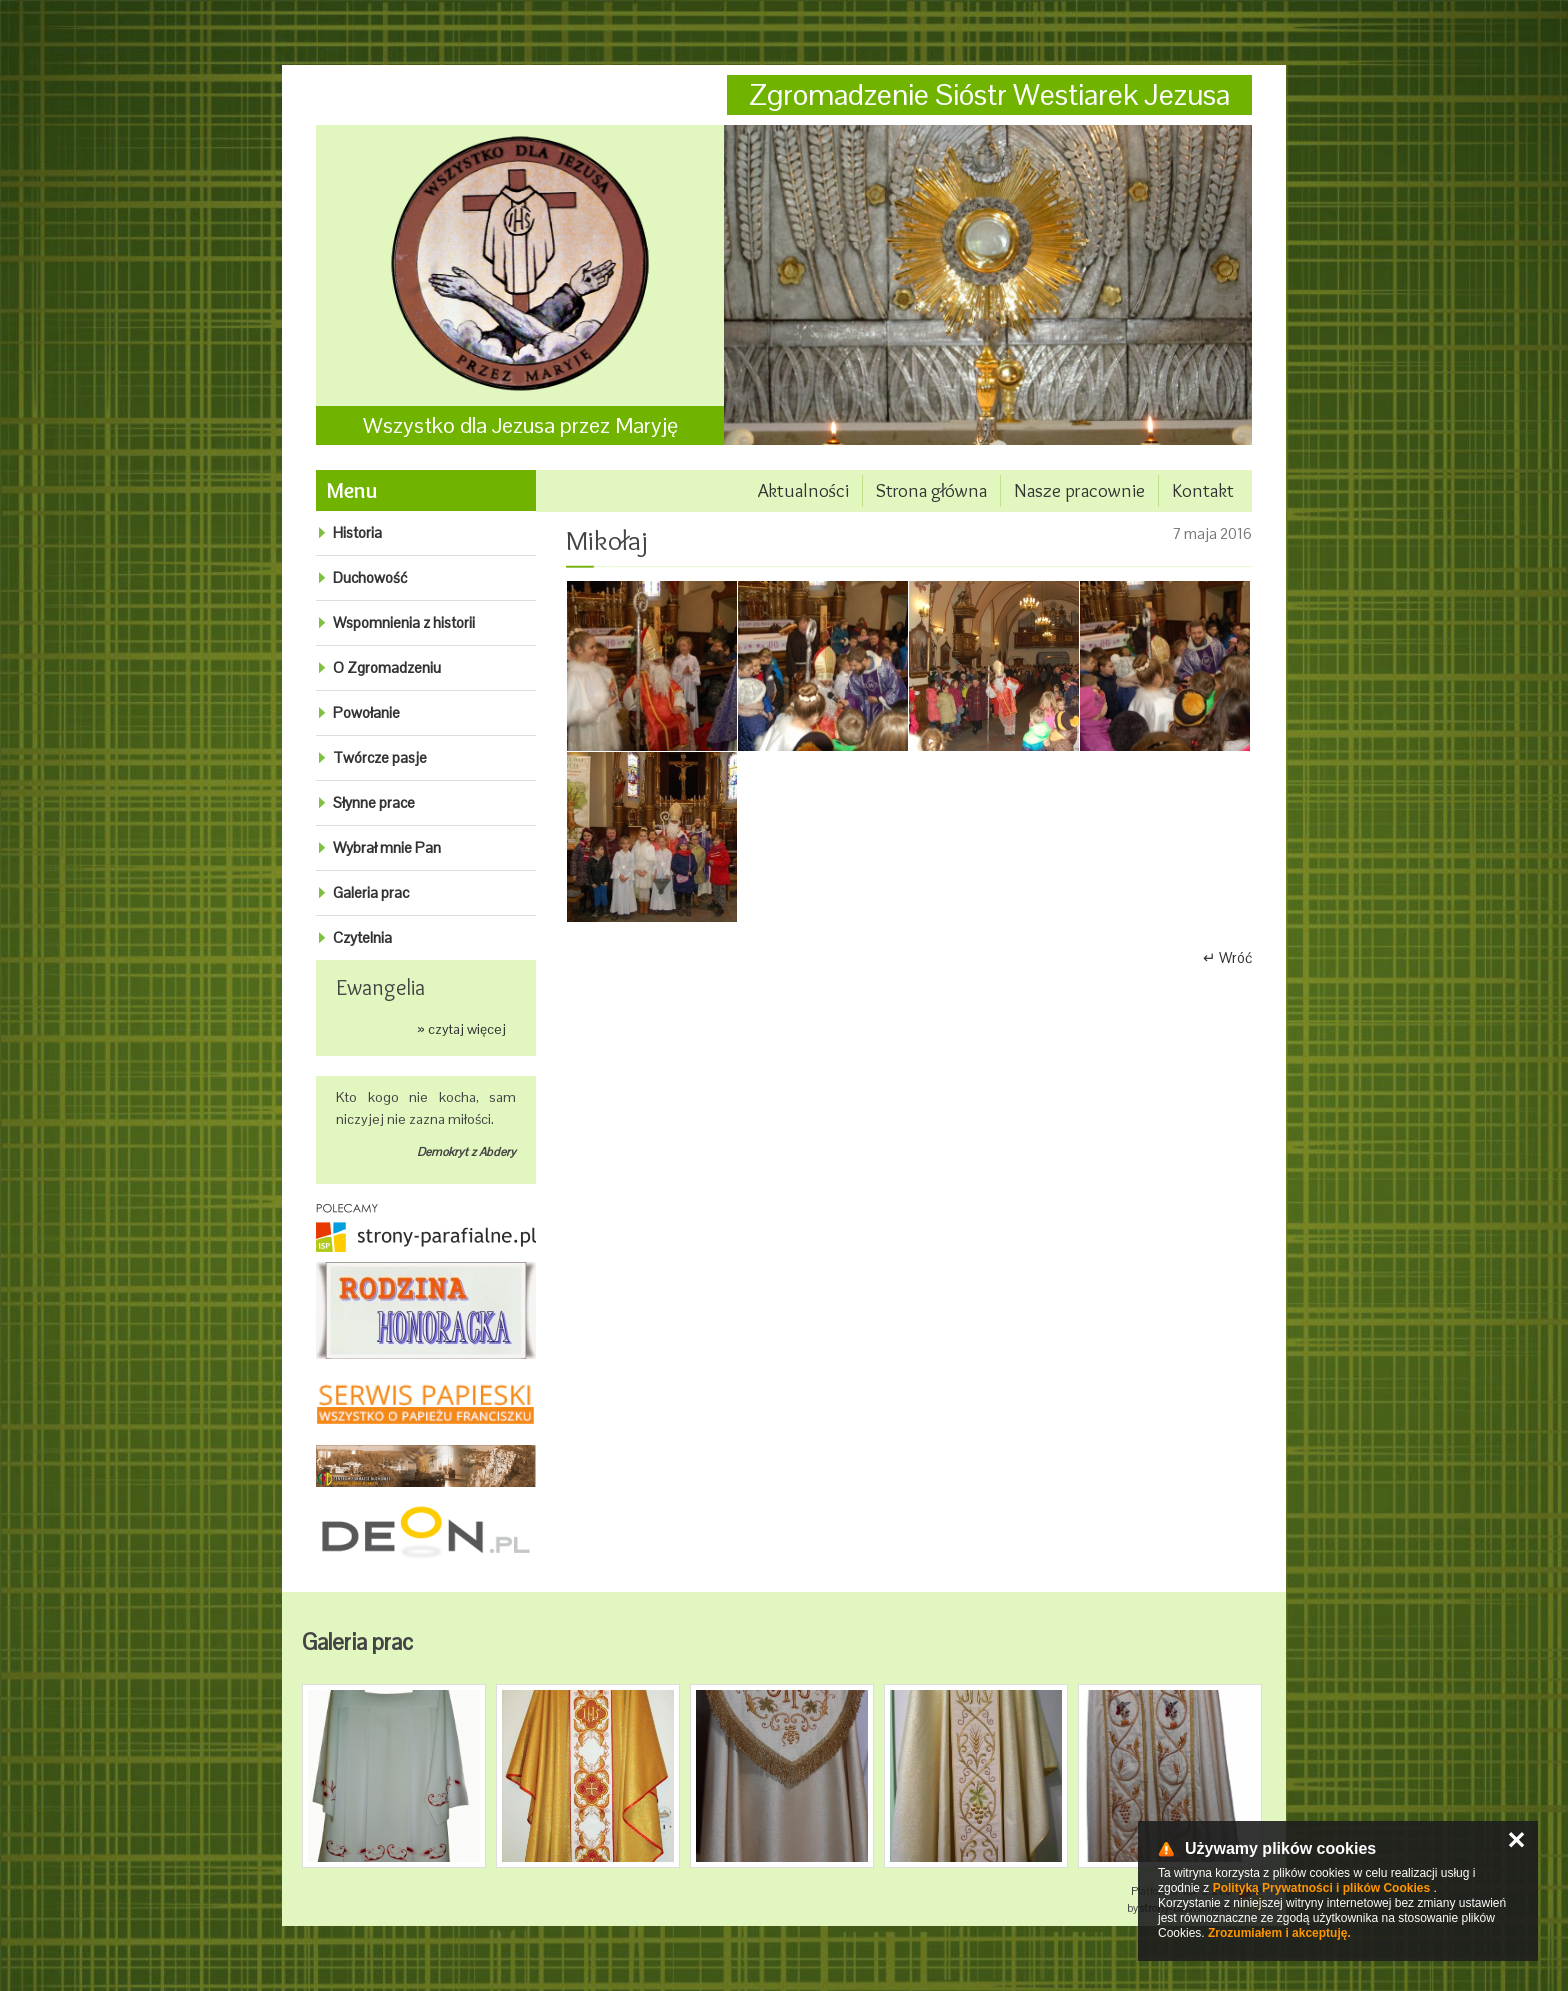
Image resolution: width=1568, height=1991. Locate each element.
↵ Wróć (1227, 957)
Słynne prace (374, 802)
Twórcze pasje (380, 757)
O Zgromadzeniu (387, 667)
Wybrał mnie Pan (387, 847)
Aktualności (803, 490)
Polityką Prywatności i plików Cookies (1321, 1888)
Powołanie (366, 712)
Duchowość (370, 577)
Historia (357, 532)
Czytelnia (362, 937)
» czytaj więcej (461, 1029)
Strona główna (931, 490)
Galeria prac (371, 892)
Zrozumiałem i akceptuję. (1279, 1933)
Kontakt (1203, 490)
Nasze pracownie (1079, 490)
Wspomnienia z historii (404, 622)
